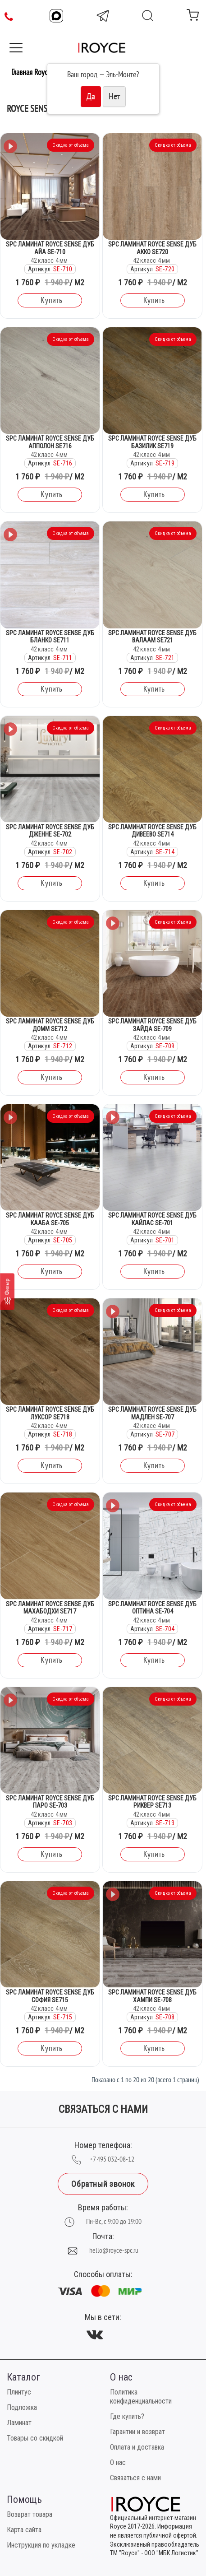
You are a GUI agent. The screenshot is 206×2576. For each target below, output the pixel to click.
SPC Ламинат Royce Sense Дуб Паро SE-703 (50, 1802)
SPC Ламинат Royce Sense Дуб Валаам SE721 (152, 636)
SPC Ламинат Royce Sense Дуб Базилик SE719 (152, 442)
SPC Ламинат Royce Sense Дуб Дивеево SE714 (152, 830)
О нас (118, 2462)
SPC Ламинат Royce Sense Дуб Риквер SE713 (152, 1802)
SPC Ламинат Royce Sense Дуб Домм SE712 (50, 1025)
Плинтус (19, 2392)
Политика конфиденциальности (141, 2396)
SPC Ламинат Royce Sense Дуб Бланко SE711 (50, 636)
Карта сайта (24, 2529)
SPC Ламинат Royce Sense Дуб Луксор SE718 (50, 1413)
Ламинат (19, 2422)
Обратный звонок (102, 2184)
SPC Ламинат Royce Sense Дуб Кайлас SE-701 (152, 1219)
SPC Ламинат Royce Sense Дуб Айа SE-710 (50, 248)
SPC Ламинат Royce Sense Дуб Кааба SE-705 (50, 1219)
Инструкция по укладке (41, 2545)
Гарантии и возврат (137, 2431)
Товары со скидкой (35, 2438)
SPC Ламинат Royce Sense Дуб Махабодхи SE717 (50, 1607)
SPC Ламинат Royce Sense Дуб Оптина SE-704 (152, 1607)
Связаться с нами (135, 2478)
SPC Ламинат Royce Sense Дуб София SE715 (50, 1996)
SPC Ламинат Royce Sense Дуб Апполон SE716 (50, 442)
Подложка (22, 2407)
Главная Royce (30, 72)
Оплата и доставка (137, 2447)
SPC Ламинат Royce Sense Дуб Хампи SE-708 (152, 1996)
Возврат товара (29, 2514)
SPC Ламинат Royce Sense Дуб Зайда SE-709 (152, 1025)
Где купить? (127, 2416)
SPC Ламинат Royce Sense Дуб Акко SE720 (152, 248)
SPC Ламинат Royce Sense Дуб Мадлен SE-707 (152, 1413)
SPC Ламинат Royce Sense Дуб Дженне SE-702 (50, 830)
